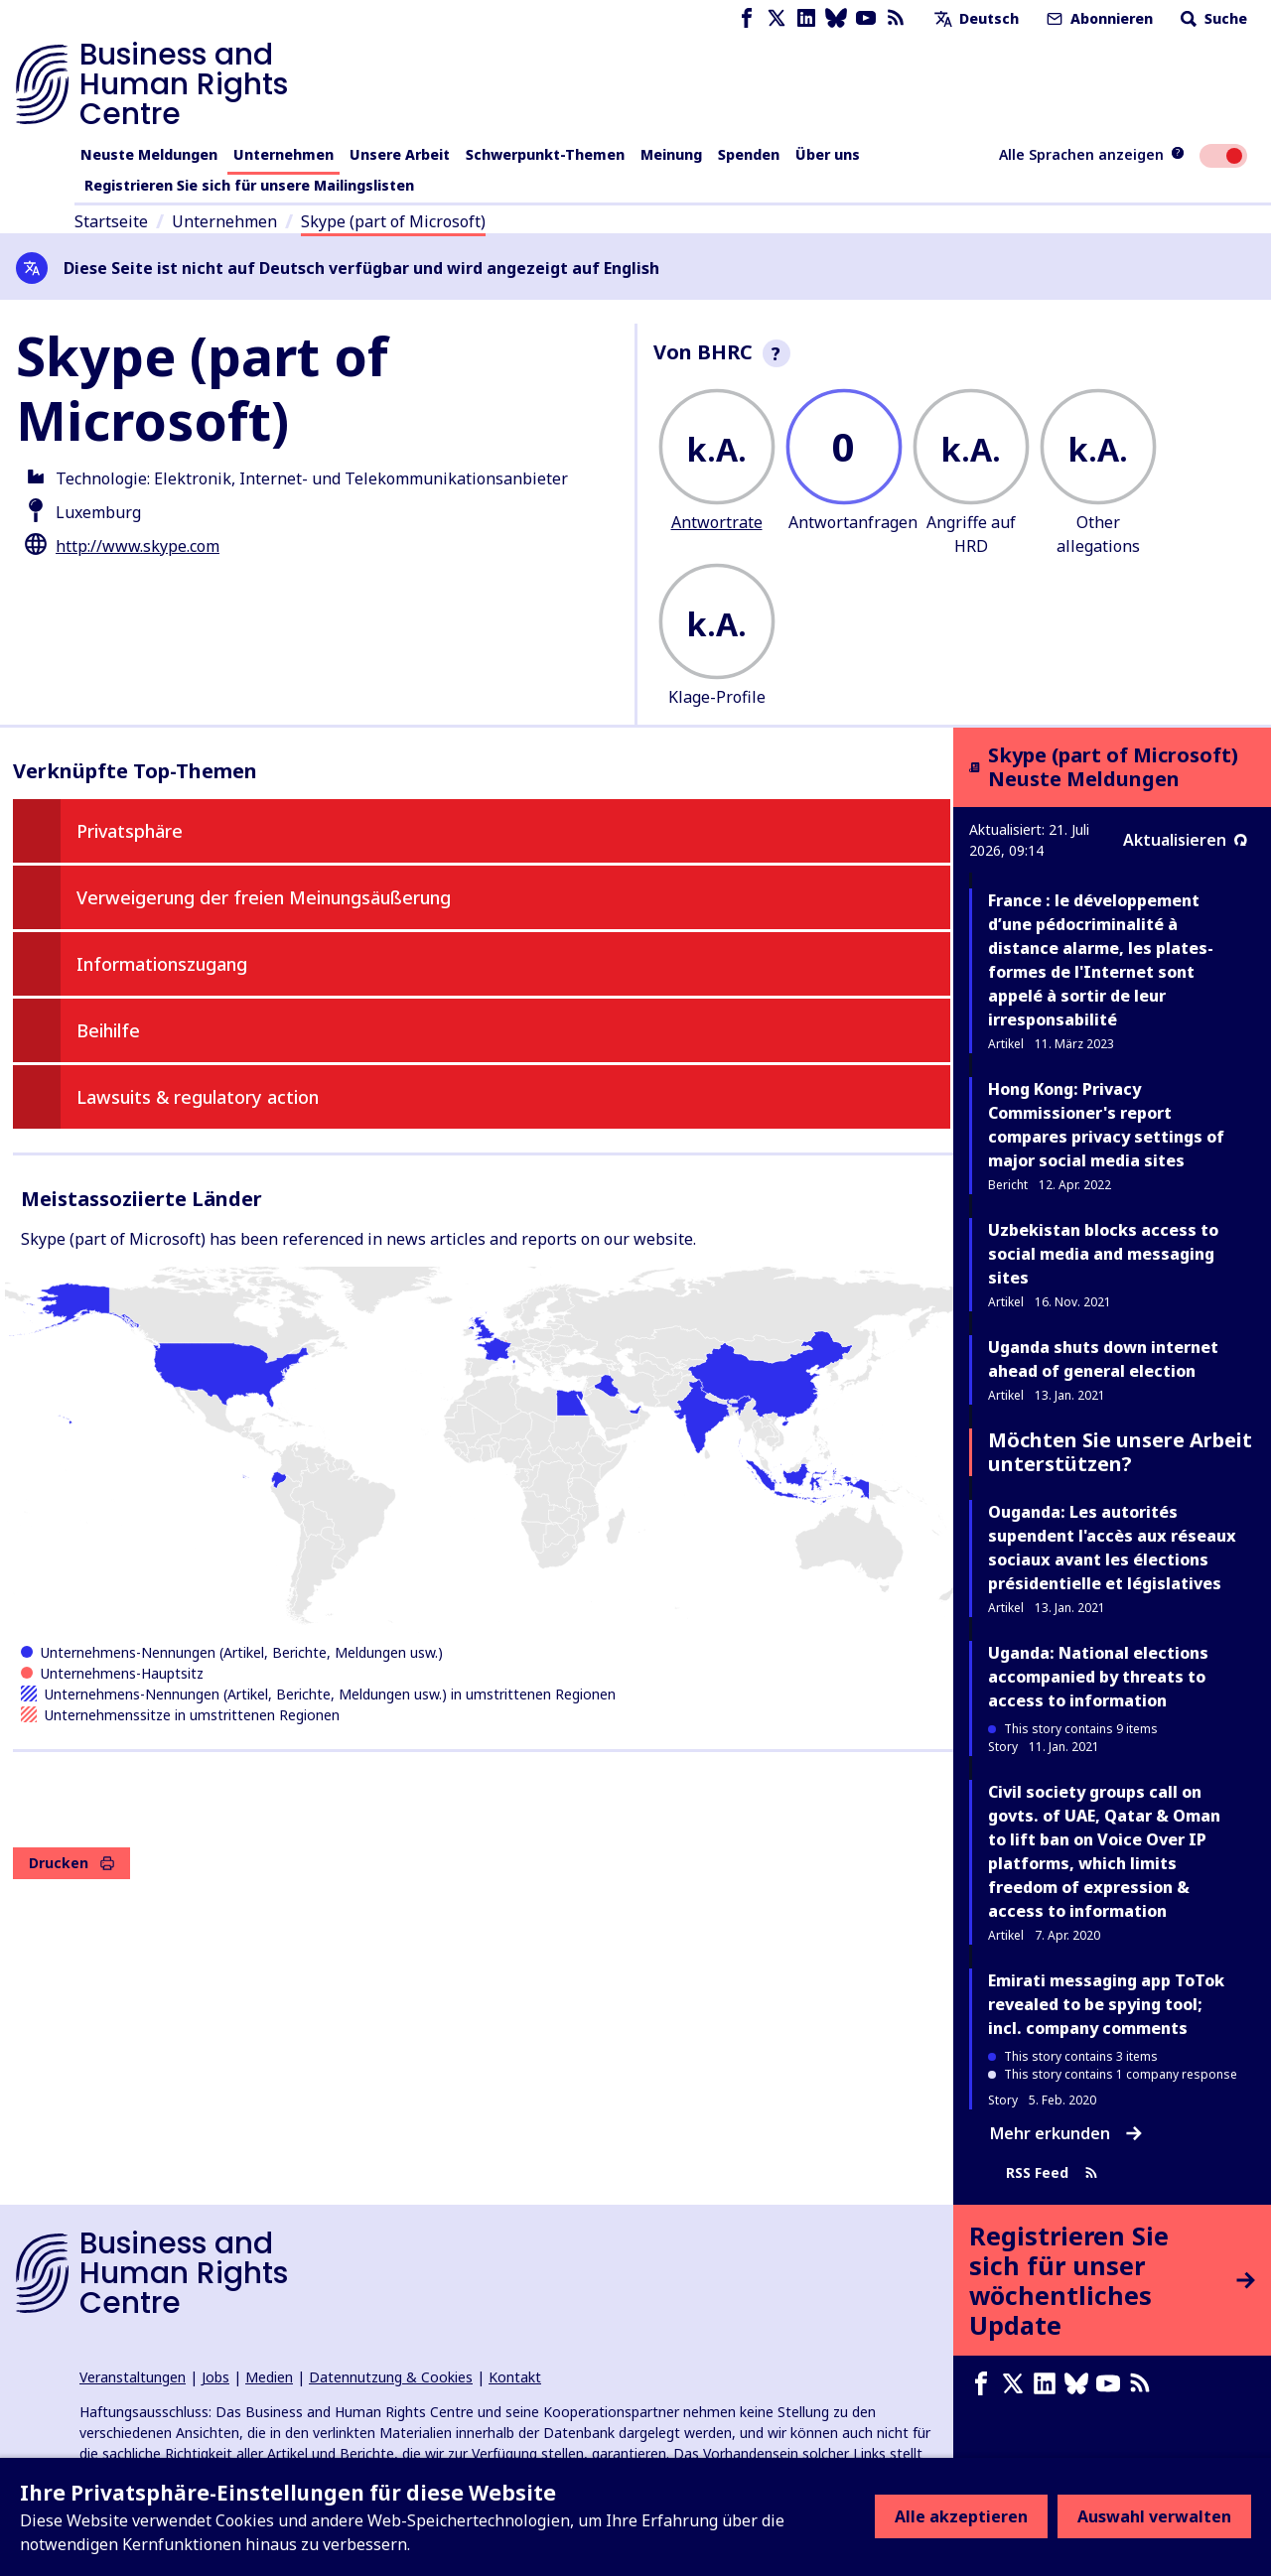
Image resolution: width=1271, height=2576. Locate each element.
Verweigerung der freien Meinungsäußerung (263, 897)
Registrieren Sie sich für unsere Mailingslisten (249, 185)
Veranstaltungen (132, 2377)
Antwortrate (717, 522)
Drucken (71, 1862)
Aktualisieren (1185, 840)
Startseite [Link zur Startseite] (111, 221)
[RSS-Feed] (896, 18)
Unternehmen (283, 154)
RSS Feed (1052, 2173)
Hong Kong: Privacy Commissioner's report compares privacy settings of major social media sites (1106, 1124)
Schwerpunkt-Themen (545, 154)
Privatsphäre (129, 831)
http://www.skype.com (137, 546)
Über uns (827, 154)
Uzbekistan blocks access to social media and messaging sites (1103, 1253)
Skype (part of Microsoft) (393, 221)
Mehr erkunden (1066, 2133)
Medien (269, 2377)
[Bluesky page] (836, 18)
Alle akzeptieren (961, 2516)
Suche (1212, 18)
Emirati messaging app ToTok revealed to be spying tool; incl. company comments (1106, 2004)
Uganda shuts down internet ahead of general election (1103, 1359)
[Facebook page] (747, 18)
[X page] (776, 18)
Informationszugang (161, 964)
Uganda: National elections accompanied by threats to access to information (1098, 1676)
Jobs (215, 2377)
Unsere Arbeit (400, 154)
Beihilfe (108, 1030)
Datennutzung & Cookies (391, 2377)
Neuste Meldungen (148, 154)
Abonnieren (1098, 18)
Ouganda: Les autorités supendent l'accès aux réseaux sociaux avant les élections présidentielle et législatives (1112, 1547)
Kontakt (515, 2377)
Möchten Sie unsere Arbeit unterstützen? (1120, 1451)
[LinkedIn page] (806, 18)
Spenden (748, 154)
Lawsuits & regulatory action (197, 1097)
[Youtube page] (866, 18)
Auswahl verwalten (1154, 2516)
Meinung (671, 154)
